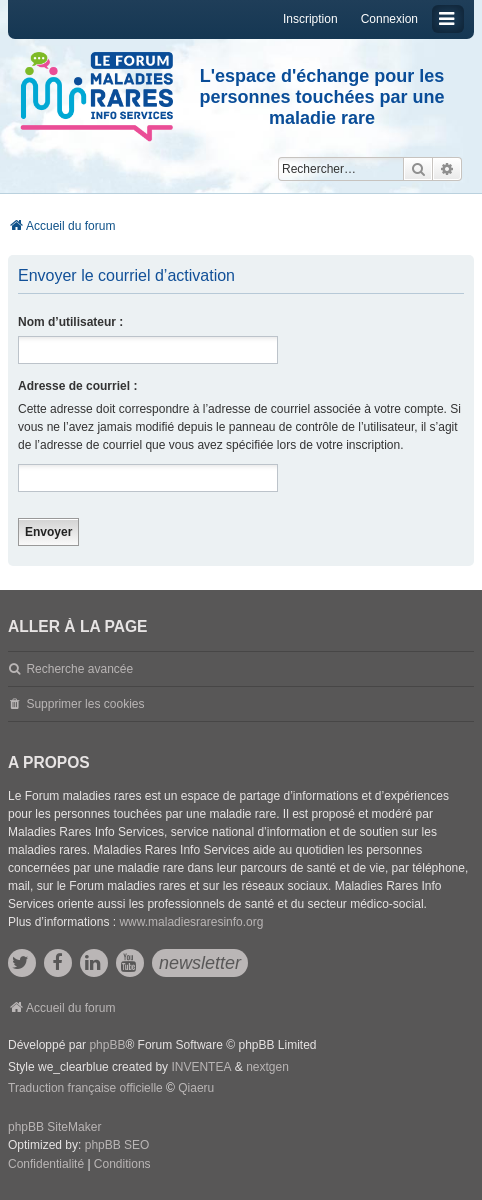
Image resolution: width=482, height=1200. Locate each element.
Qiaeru (196, 1088)
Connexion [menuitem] (389, 19)
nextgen (267, 1067)
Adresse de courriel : (77, 386)
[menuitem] (46, 1165)
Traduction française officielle (85, 1088)
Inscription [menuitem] (310, 19)
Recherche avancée (79, 669)
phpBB (107, 1045)
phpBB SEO (117, 1145)
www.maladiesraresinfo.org (191, 922)
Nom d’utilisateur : (70, 322)
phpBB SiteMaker (54, 1127)
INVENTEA (201, 1067)
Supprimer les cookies (85, 704)
